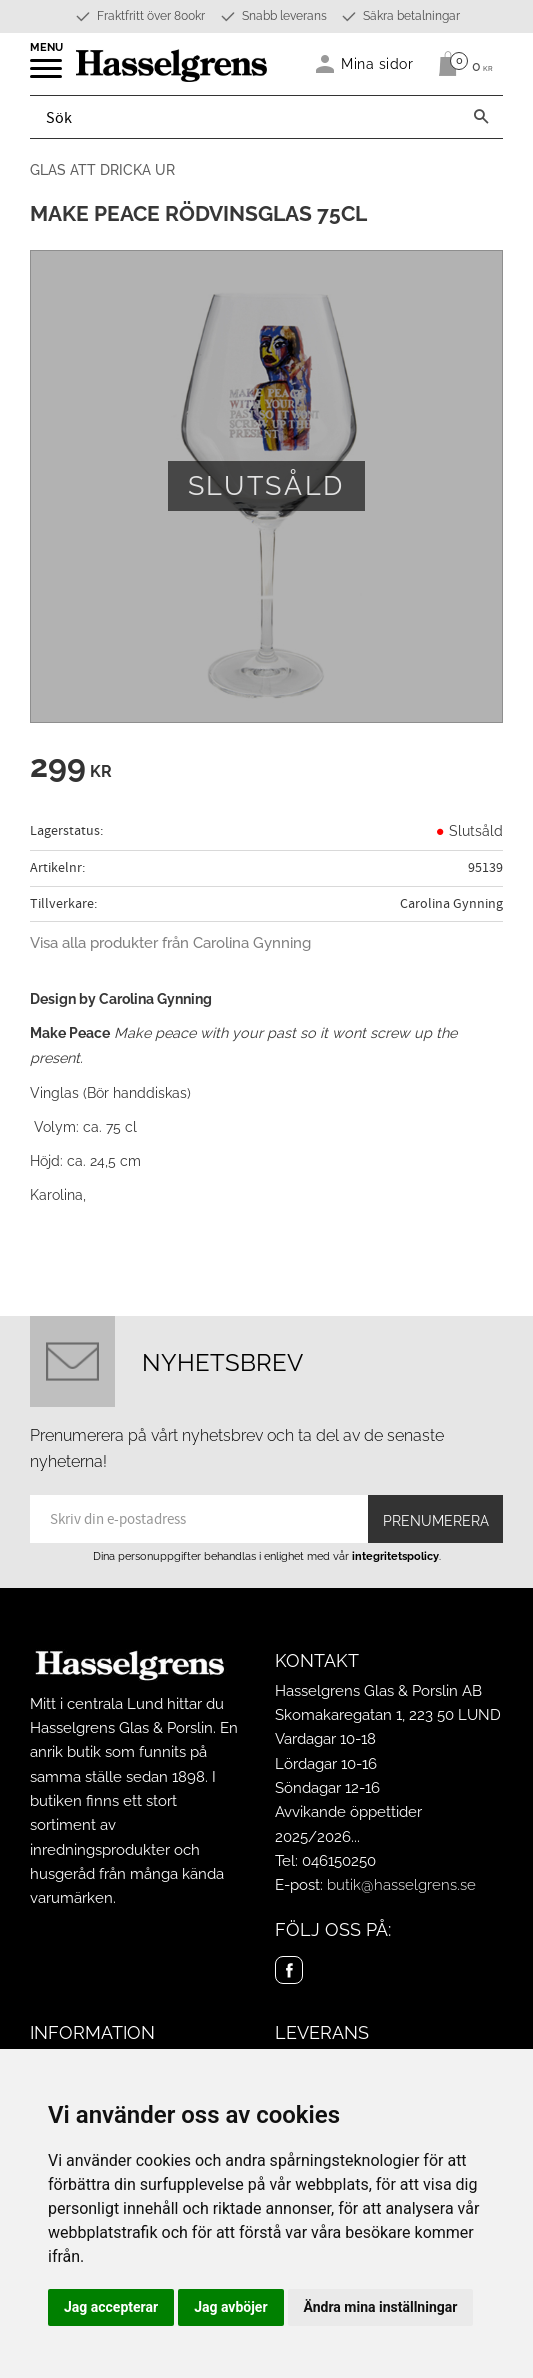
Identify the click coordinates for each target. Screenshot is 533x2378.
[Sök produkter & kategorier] (245, 117)
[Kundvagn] (460, 64)
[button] (47, 75)
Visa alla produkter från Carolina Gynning (170, 943)
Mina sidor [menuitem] (377, 63)
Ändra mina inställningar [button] (381, 2307)
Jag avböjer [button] (230, 2307)
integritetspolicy (395, 1556)
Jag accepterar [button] (111, 2307)
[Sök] (481, 117)
